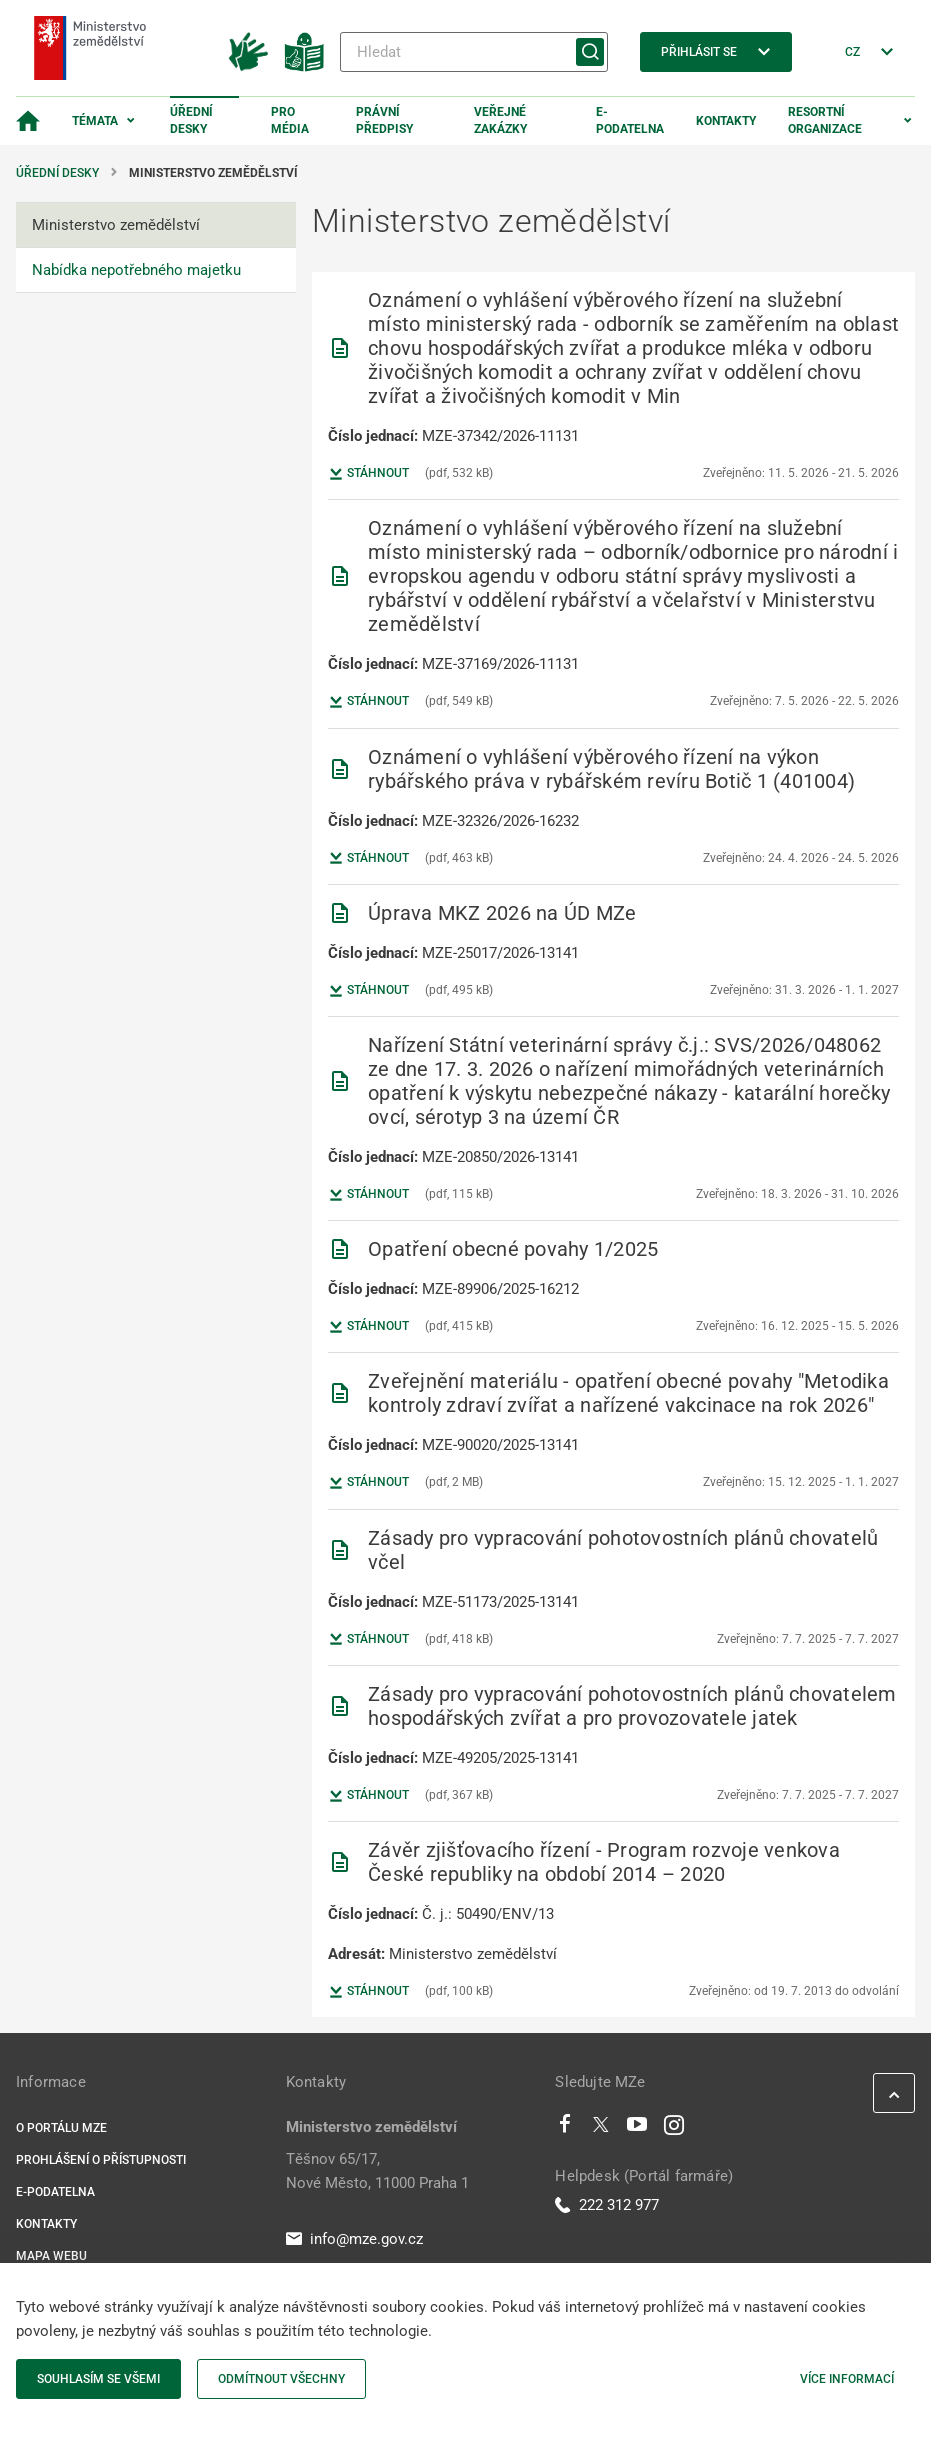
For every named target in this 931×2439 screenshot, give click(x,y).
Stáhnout (368, 474)
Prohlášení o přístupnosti (101, 2160)
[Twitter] (601, 2129)
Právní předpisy (384, 120)
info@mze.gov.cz (354, 2239)
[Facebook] (565, 2129)
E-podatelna (630, 120)
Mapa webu (51, 2256)
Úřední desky (191, 120)
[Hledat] (474, 52)
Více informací (847, 2379)
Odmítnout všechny (281, 2379)
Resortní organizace (825, 120)
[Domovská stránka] (28, 121)
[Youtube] (637, 2129)
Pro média (290, 120)
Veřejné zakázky (500, 120)
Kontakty (726, 121)
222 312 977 (607, 2205)
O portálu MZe (61, 2128)
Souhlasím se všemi (98, 2379)
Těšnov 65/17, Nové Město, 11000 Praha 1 (377, 2171)
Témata (95, 121)
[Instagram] (674, 2129)
